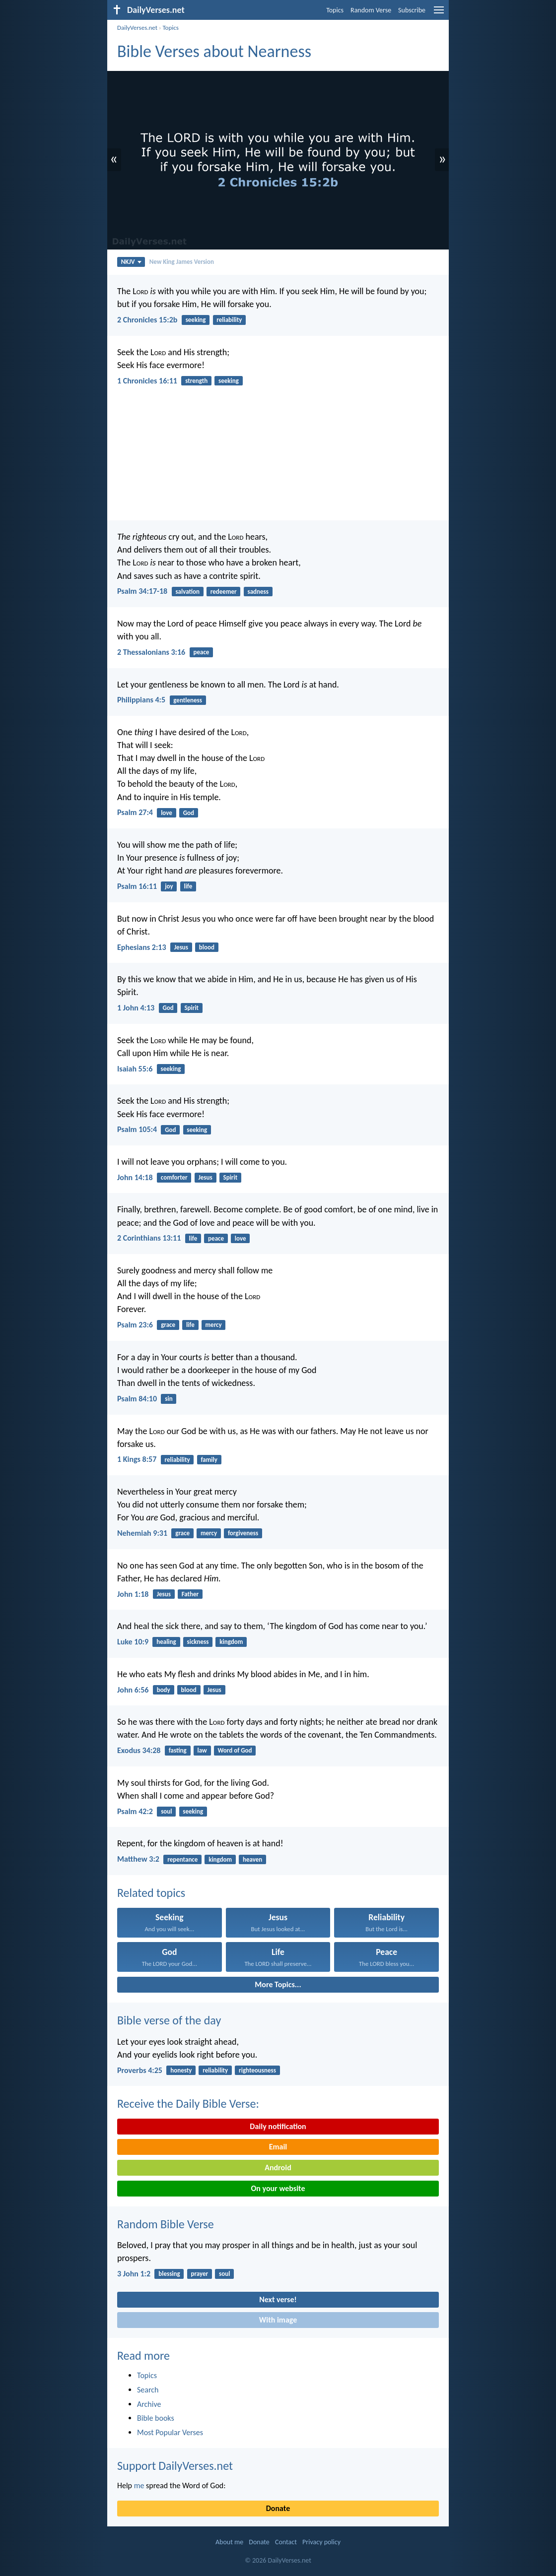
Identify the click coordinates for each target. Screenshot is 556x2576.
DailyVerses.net (137, 27)
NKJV (131, 261)
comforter (174, 1177)
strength (196, 380)
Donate (278, 2508)
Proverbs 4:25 (139, 2070)
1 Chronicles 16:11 (147, 380)
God (188, 813)
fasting (178, 1750)
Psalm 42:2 (135, 1811)
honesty (181, 2070)
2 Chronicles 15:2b (147, 319)
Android (278, 2167)
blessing (169, 2273)
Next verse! (277, 2299)
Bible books (155, 2418)
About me (229, 2542)
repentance (182, 1859)
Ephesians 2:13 (141, 947)
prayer (199, 2273)
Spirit (191, 1007)
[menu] (439, 13)
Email (278, 2146)
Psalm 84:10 (137, 1398)
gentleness (187, 700)
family (209, 1459)
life (188, 886)
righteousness (257, 2070)
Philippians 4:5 (141, 699)
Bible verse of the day (169, 2020)
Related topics (151, 1892)
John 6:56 (132, 1690)
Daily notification (278, 2126)
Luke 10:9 (132, 1641)
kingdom (231, 1641)
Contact (286, 2542)
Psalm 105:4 (137, 1129)
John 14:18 (135, 1177)
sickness (198, 1641)
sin (168, 1398)
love (166, 813)
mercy (214, 1324)
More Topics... (278, 1984)
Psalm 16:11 (137, 886)
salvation (187, 591)
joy (169, 886)
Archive (149, 2404)
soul (166, 1811)
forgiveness (243, 1533)
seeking (196, 319)
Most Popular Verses (170, 2432)
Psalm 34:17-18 (142, 591)
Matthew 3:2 (138, 1859)
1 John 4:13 (135, 1007)
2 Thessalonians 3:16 (151, 652)
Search (148, 2389)
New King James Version (181, 261)
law (202, 1750)
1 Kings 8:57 (136, 1459)
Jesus (181, 947)
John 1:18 (132, 1594)
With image (278, 2320)
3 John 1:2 (133, 2273)
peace (201, 652)
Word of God (235, 1750)
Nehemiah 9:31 (142, 1533)
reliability (229, 319)
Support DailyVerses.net (175, 2465)
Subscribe (411, 10)
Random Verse (370, 10)
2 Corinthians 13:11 (149, 1238)
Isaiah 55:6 (134, 1068)
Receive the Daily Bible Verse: (188, 2103)
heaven (252, 1859)
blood (206, 947)
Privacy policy (321, 2542)
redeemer (223, 591)
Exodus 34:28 (138, 1750)
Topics (335, 10)
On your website (278, 2188)
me (139, 2485)
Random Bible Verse (165, 2224)
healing (166, 1641)
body (163, 1690)
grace (168, 1324)
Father (190, 1594)
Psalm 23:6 (135, 1324)
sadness (257, 591)
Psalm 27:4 (135, 812)
